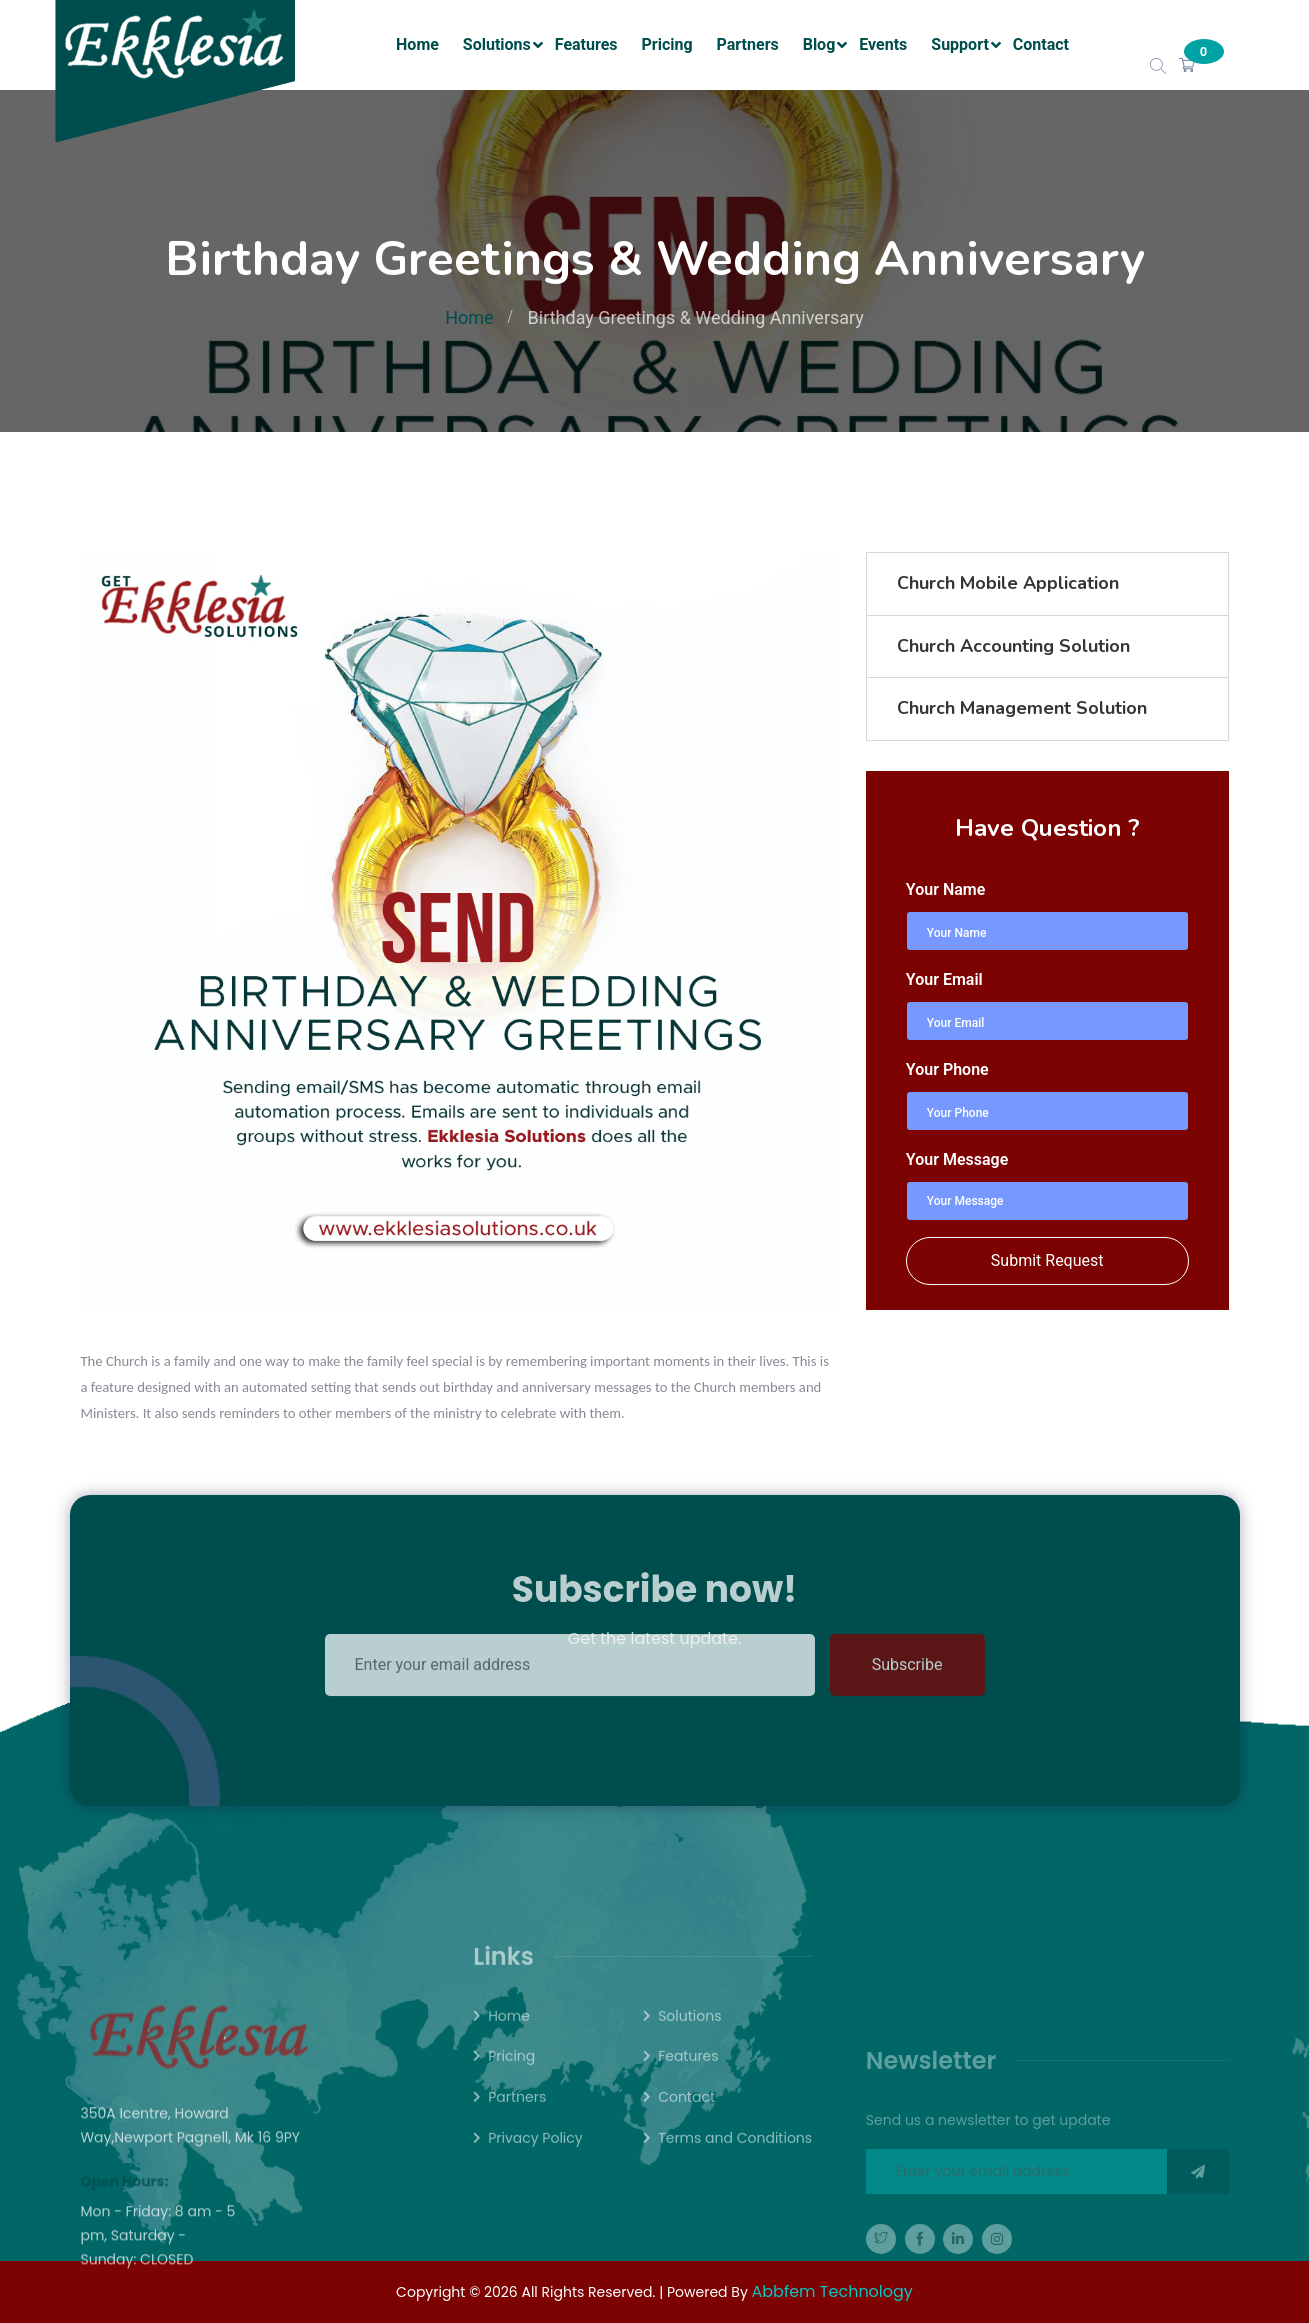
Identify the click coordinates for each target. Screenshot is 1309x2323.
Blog (819, 44)
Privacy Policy (535, 2167)
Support (960, 44)
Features (586, 44)
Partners (748, 44)
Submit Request (1047, 1260)
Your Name (945, 889)
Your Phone (947, 1069)
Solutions (497, 44)
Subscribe (907, 1626)
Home (417, 44)
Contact (1041, 44)
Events (883, 44)
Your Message (957, 1159)
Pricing (667, 44)
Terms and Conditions (735, 2167)
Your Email (944, 979)
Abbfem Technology (832, 2291)
